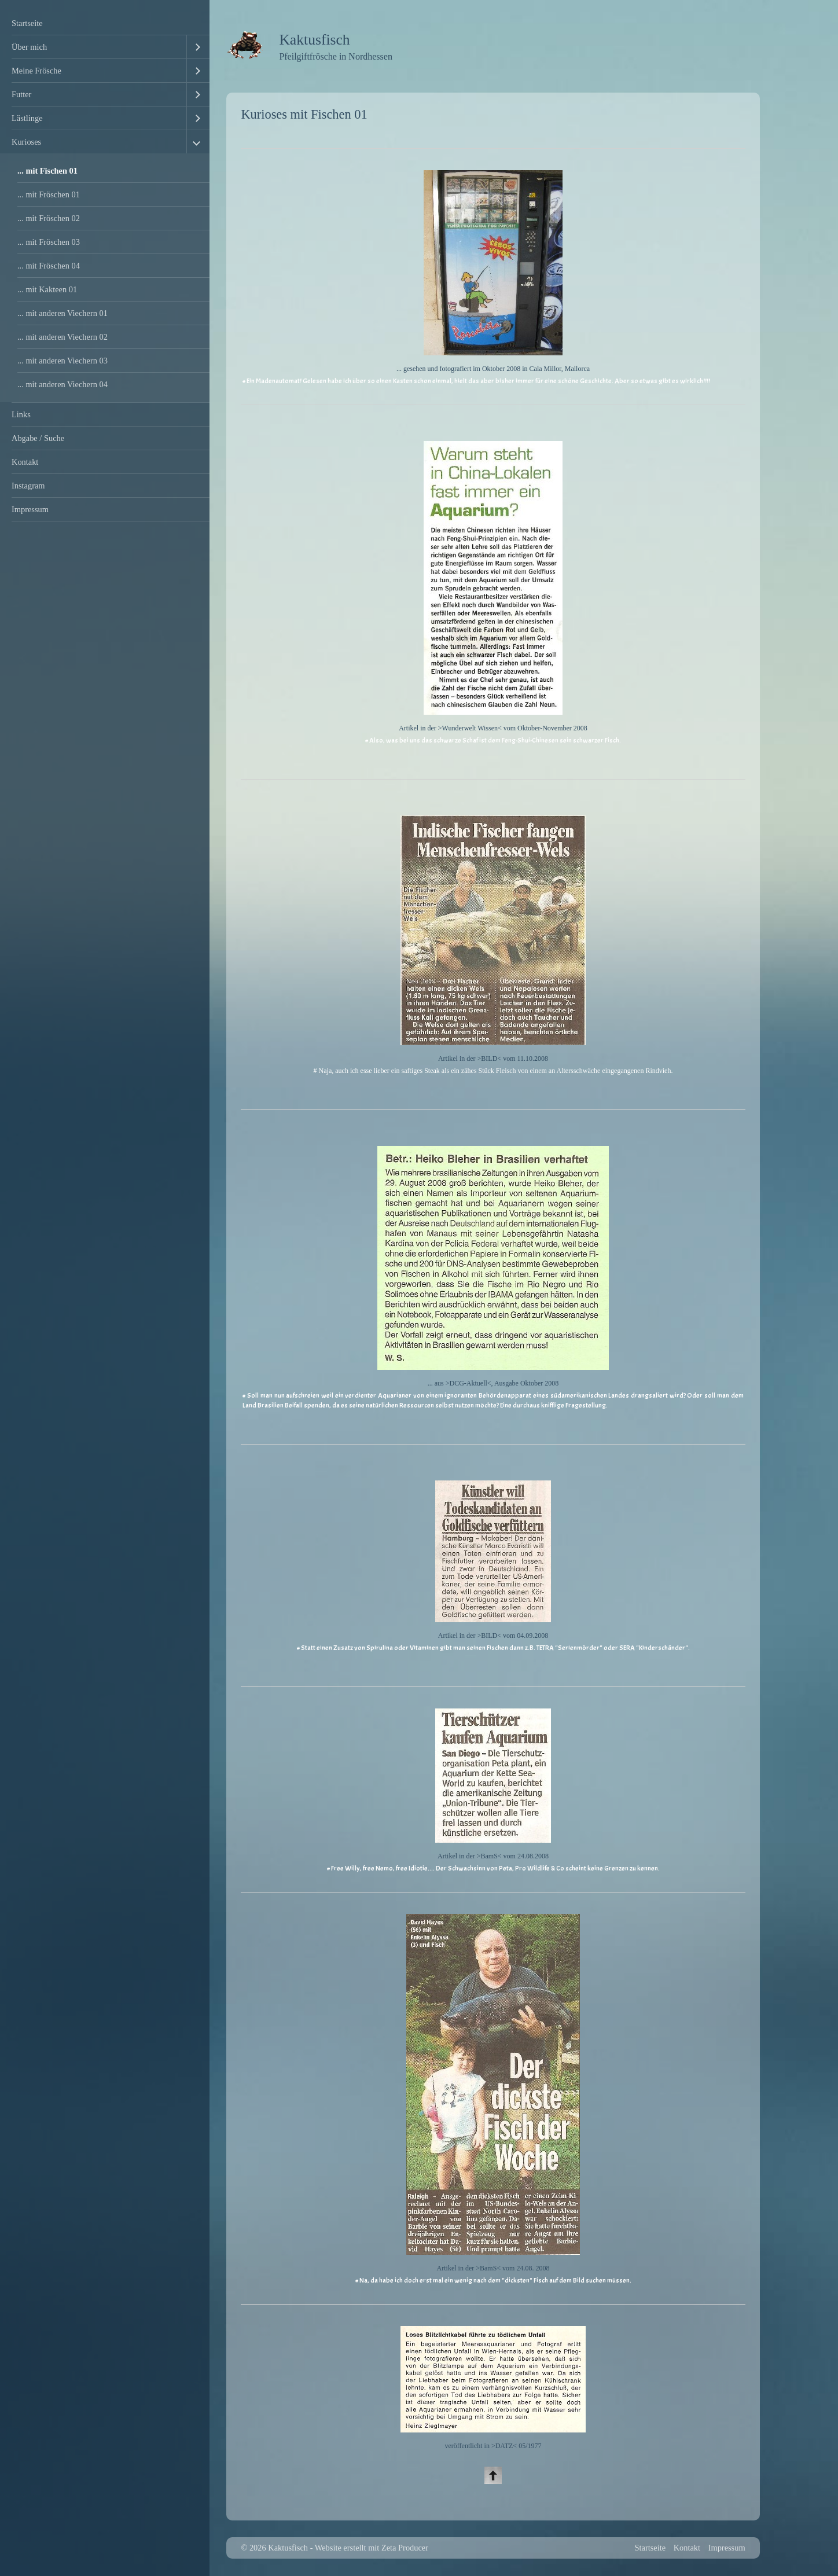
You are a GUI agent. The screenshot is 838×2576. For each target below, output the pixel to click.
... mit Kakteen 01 (47, 289)
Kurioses (26, 141)
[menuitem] (105, 23)
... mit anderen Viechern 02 (62, 336)
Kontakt (25, 461)
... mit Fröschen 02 (48, 218)
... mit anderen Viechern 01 (62, 313)
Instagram (28, 485)
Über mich (29, 47)
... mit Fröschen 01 (48, 194)
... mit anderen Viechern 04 (62, 384)
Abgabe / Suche (38, 438)
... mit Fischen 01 (47, 170)
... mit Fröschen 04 (48, 265)
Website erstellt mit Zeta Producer (371, 2547)
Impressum (30, 509)
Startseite (27, 23)
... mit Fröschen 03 (48, 242)
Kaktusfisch (314, 39)
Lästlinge (27, 118)
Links (21, 414)
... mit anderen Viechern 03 (62, 360)
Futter (21, 94)
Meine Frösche (36, 70)
